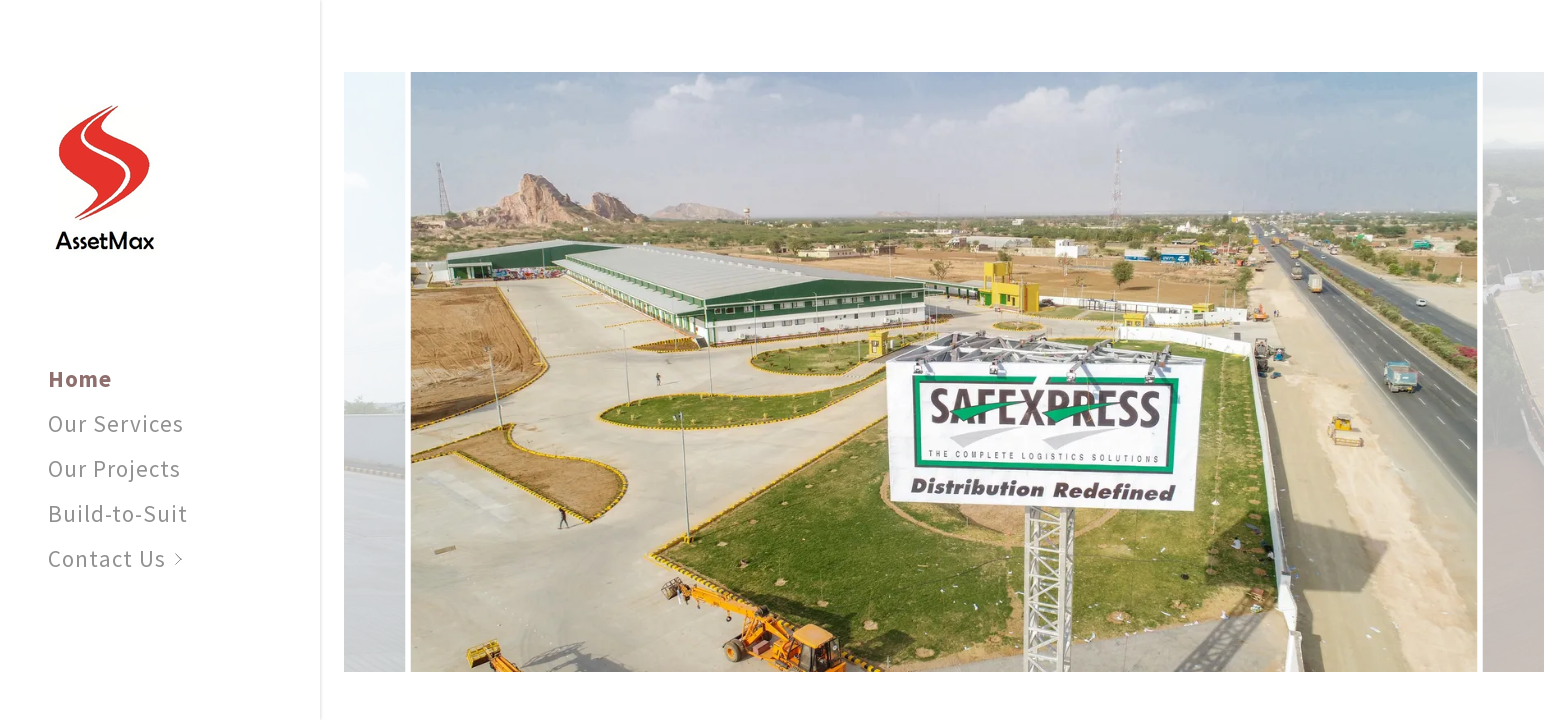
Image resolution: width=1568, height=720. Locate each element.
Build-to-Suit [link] (118, 513)
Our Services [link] (116, 423)
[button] (184, 558)
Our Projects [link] (114, 468)
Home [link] (80, 378)
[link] (104, 173)
